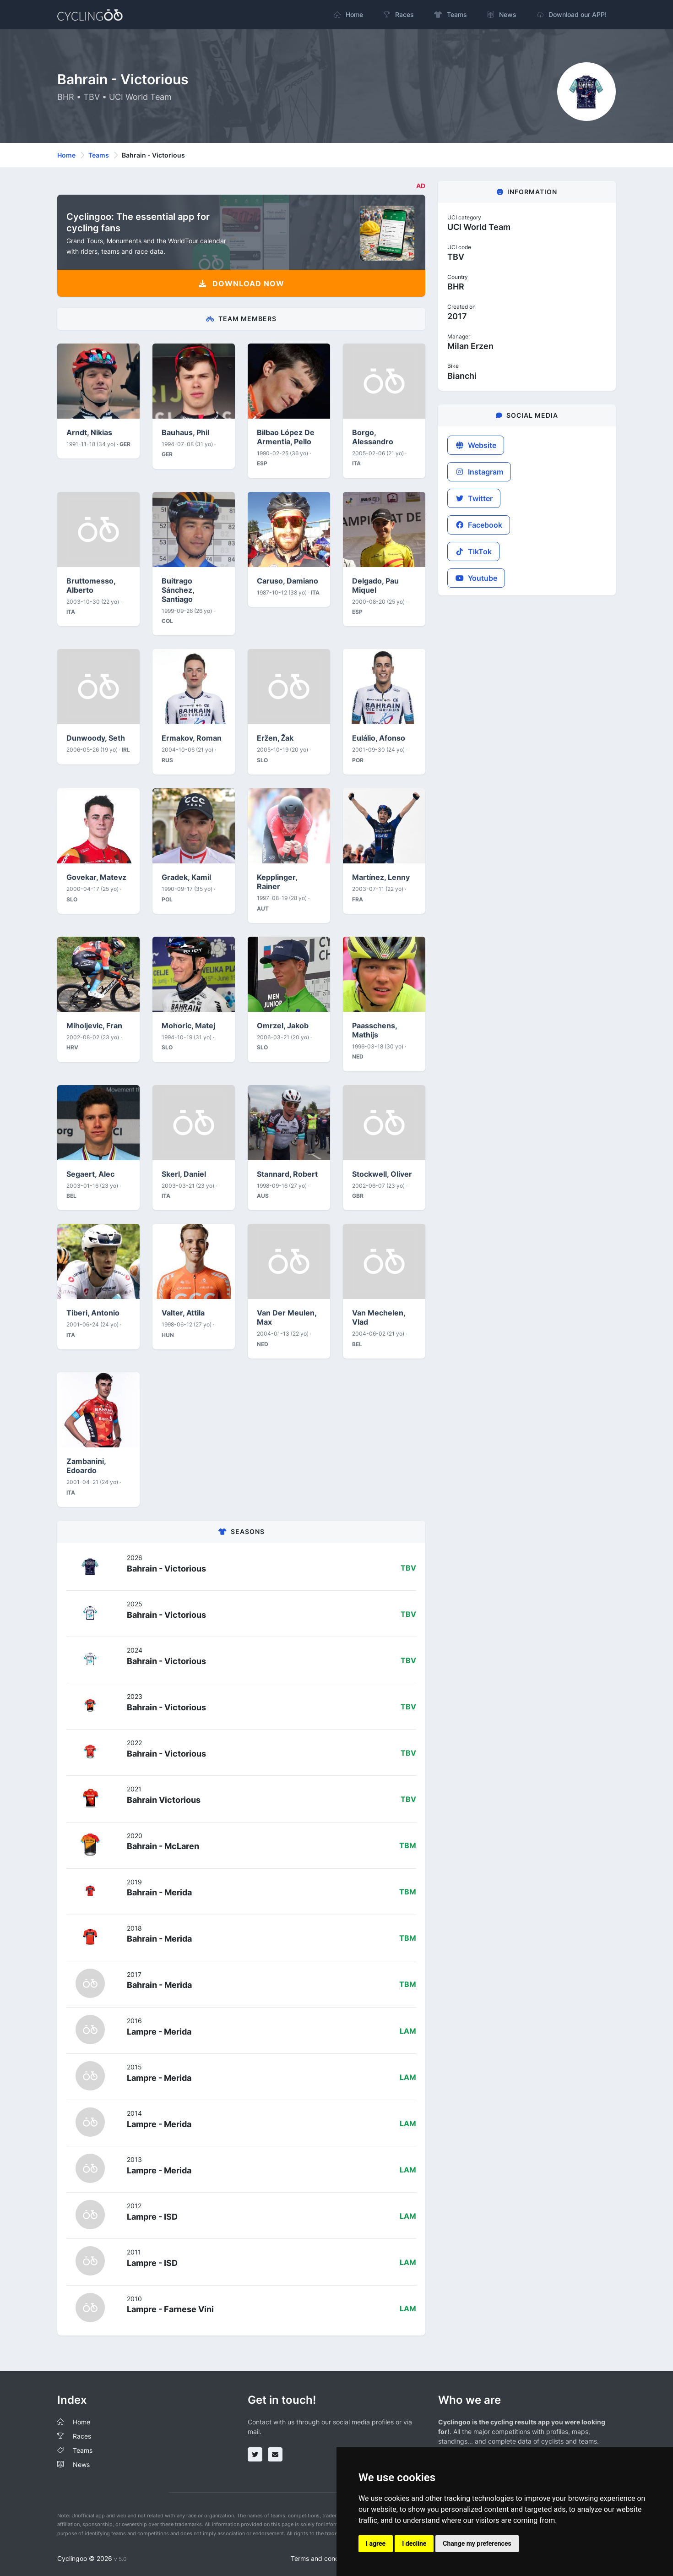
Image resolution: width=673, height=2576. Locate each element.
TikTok (473, 551)
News (81, 2464)
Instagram (479, 471)
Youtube (476, 578)
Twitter (474, 498)
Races (82, 2436)
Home (66, 155)
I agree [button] (375, 2543)
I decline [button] (414, 2543)
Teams (98, 155)
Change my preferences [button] (477, 2543)
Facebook (478, 524)
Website (475, 445)
